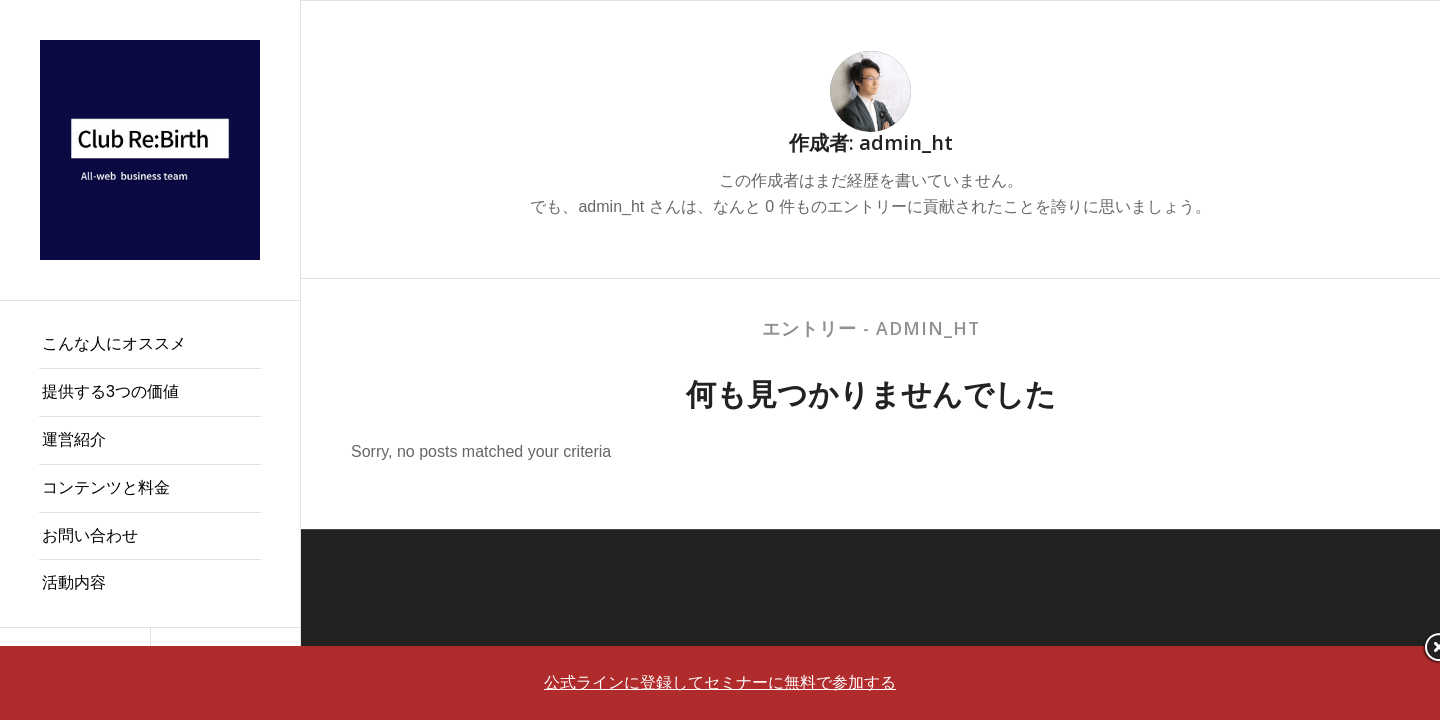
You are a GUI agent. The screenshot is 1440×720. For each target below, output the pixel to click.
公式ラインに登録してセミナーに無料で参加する (720, 682)
